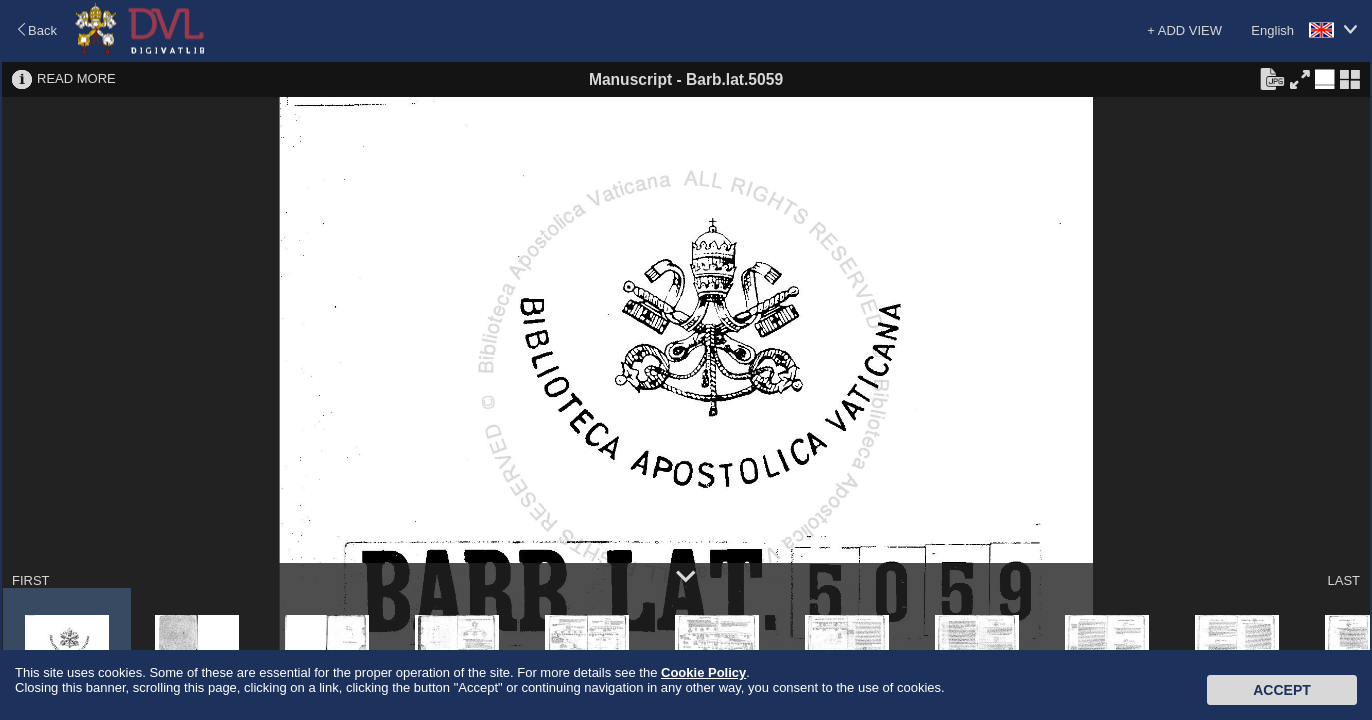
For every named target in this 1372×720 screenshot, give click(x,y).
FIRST (31, 580)
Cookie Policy (703, 672)
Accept (1282, 690)
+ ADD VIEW (1184, 30)
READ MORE (76, 78)
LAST (1343, 580)
